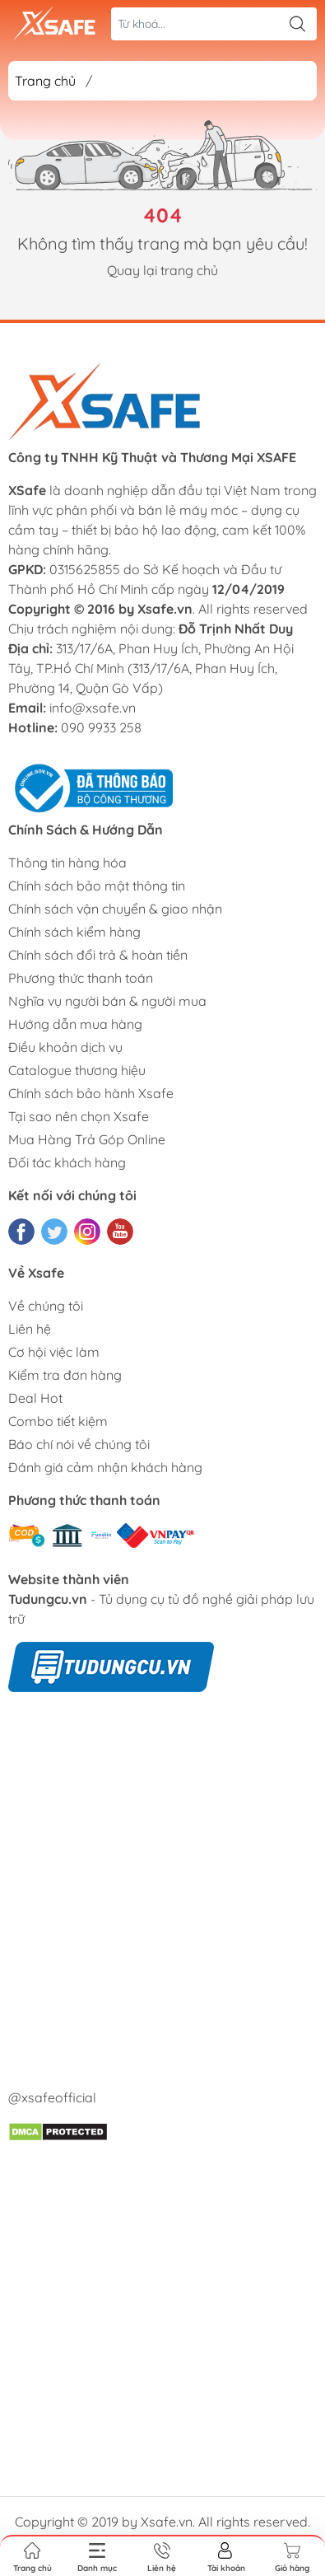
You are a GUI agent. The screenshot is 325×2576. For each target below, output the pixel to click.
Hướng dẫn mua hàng (75, 1024)
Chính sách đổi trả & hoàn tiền (98, 955)
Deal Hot (35, 1398)
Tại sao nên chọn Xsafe (78, 1116)
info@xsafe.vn (92, 707)
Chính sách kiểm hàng (74, 931)
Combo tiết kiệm (58, 1421)
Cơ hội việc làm (54, 1352)
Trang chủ (45, 80)
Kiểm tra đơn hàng (65, 1375)
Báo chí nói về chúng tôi (79, 1444)
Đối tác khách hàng (67, 1162)
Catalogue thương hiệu (77, 1070)
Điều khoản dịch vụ (65, 1047)
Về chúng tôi (45, 1305)
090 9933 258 (101, 727)
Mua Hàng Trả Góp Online (86, 1139)
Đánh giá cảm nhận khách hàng (105, 1467)
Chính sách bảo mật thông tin (96, 885)
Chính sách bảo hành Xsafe (91, 1093)
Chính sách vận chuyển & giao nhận (115, 908)
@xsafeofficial (52, 2097)
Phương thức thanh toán (80, 978)
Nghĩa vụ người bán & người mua (107, 1001)
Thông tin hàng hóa (67, 862)
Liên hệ (29, 1329)
